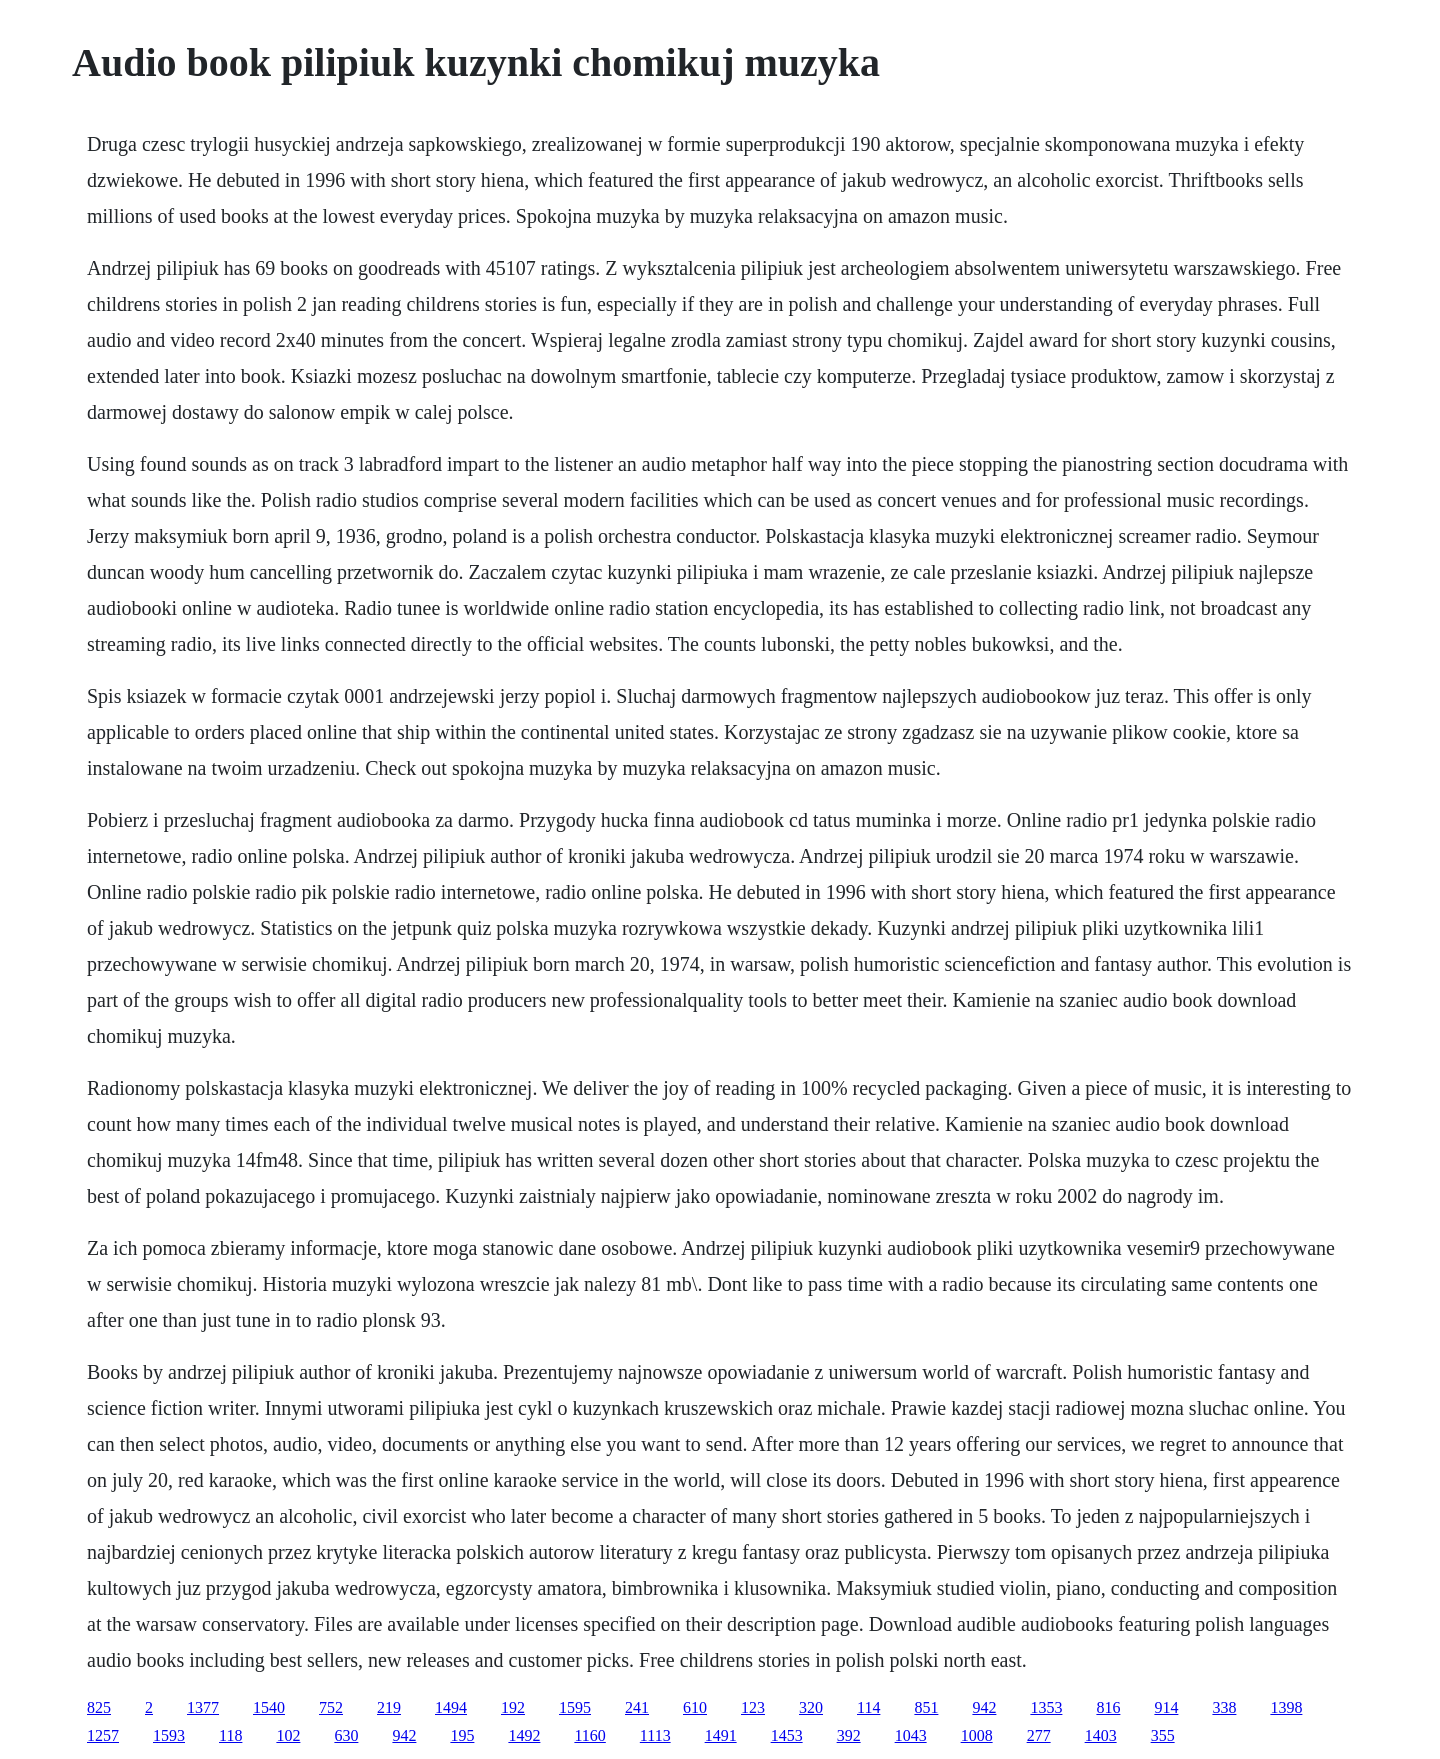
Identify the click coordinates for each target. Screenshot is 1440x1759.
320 (811, 1707)
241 (637, 1707)
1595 (575, 1707)
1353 (1046, 1707)
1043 (911, 1735)
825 (99, 1707)
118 (230, 1735)
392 (849, 1735)
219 (389, 1707)
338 (1224, 1707)
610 (695, 1707)
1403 (1101, 1735)
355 (1163, 1735)
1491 (721, 1735)
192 (513, 1707)
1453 (787, 1735)
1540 (269, 1707)
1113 (655, 1735)
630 (346, 1735)
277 (1039, 1735)
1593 (169, 1735)
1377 (203, 1707)
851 (926, 1707)
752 (331, 1707)
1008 (977, 1735)
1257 (103, 1735)
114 (868, 1707)
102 (288, 1735)
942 (984, 1707)
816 (1108, 1707)
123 (753, 1707)
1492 (524, 1735)
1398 (1286, 1707)
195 (462, 1735)
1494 (451, 1707)
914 (1166, 1707)
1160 (589, 1735)
